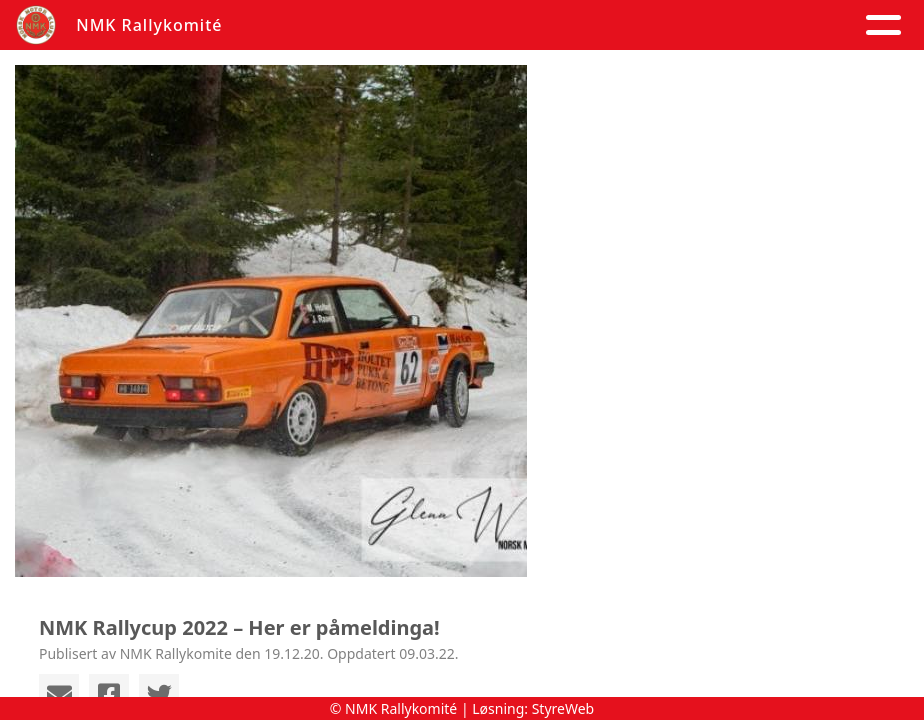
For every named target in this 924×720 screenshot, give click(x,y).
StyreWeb (563, 708)
